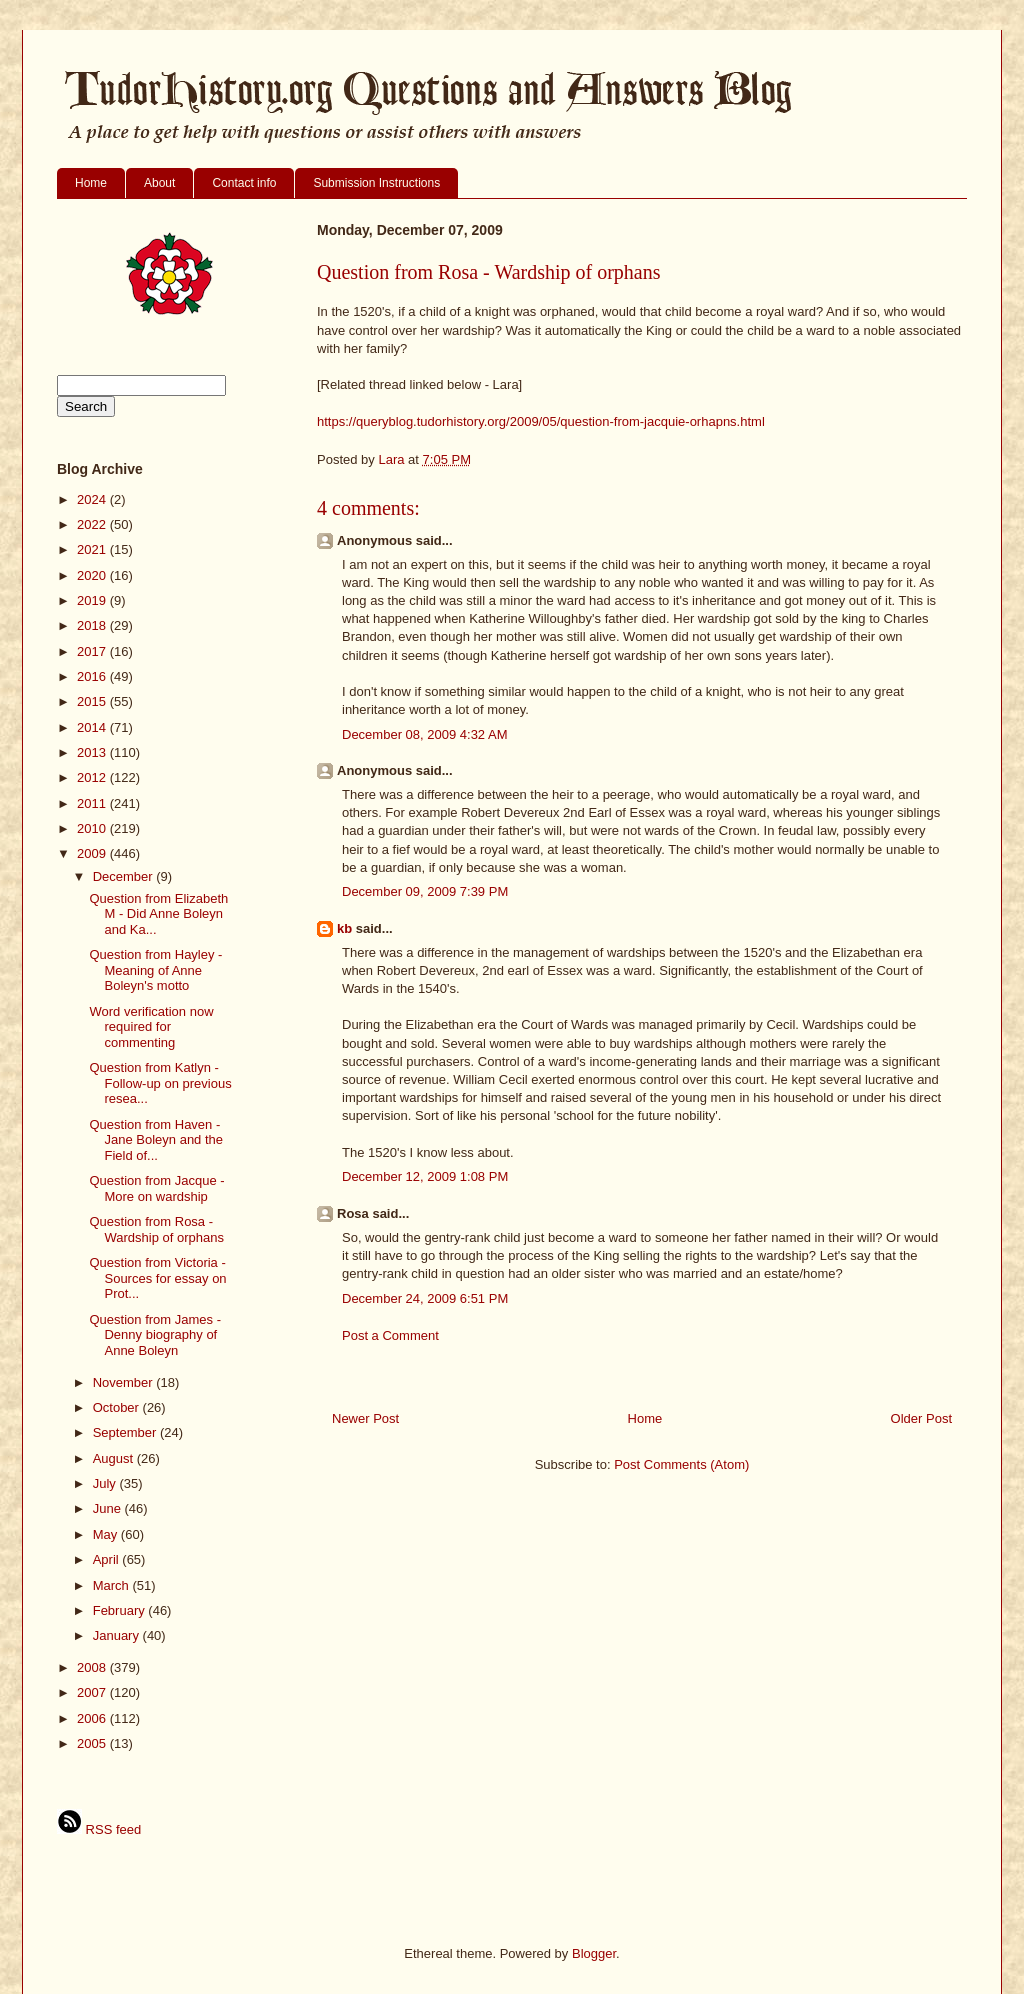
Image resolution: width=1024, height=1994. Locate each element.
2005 (93, 1743)
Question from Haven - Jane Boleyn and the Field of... (156, 1140)
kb (344, 928)
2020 (93, 575)
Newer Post (365, 1418)
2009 (93, 853)
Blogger (594, 1953)
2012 (93, 777)
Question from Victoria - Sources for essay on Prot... (157, 1278)
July (106, 1483)
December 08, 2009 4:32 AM (425, 734)
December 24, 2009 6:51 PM (425, 1298)
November (125, 1382)
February (121, 1610)
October (118, 1407)
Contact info (244, 183)
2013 (93, 752)
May (107, 1534)
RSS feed (99, 1829)
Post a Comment (390, 1335)
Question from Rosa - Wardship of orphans (156, 1229)
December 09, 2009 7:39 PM (425, 891)
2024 (93, 499)
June (109, 1508)
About (159, 183)
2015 (93, 701)
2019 (93, 600)
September (126, 1432)
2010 (93, 828)
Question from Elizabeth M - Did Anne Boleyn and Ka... (158, 914)
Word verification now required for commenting (151, 1027)
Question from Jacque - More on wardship (156, 1188)
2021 (93, 549)
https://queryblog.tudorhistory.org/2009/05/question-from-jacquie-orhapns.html (541, 421)
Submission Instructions (376, 183)
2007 (93, 1692)
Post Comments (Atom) (681, 1464)
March (113, 1585)
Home (91, 183)
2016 (93, 676)
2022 (93, 524)
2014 (93, 727)
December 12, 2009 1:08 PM (425, 1176)
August (115, 1458)
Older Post (921, 1418)
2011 (93, 803)
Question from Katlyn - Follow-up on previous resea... (160, 1083)
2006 (93, 1718)
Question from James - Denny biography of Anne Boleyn (155, 1335)
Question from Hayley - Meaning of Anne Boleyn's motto (155, 970)
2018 (93, 625)
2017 (93, 651)
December (125, 876)
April (108, 1559)
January (118, 1635)
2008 (93, 1667)
